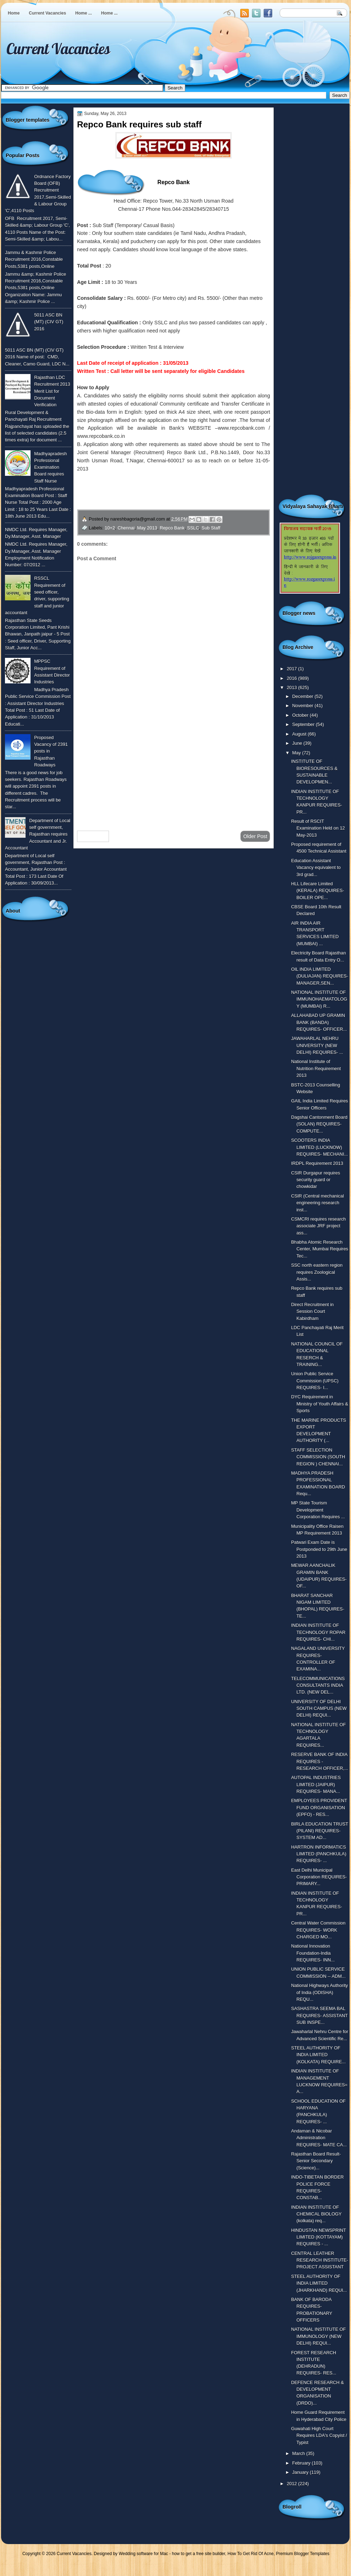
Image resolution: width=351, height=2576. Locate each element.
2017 (292, 668)
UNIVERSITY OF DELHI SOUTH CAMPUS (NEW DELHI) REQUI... (318, 1708)
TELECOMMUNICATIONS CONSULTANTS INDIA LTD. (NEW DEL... (318, 1685)
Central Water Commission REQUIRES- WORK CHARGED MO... (318, 1929)
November (303, 705)
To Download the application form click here (130, 501)
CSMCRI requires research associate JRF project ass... (318, 1225)
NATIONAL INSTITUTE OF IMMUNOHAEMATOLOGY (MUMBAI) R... (319, 999)
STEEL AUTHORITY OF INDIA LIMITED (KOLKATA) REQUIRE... (318, 2054)
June (297, 743)
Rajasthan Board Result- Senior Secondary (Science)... (316, 2160)
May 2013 (147, 527)
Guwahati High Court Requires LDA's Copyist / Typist (319, 2435)
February (302, 2463)
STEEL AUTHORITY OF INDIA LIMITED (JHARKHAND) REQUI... (319, 2283)
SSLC (193, 527)
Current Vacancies (47, 13)
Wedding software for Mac (143, 2553)
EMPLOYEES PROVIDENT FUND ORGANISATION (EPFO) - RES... (319, 1807)
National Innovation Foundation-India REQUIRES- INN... (313, 1953)
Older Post (255, 836)
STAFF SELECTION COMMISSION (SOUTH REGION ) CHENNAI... (318, 1456)
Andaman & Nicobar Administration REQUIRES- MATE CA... (319, 2137)
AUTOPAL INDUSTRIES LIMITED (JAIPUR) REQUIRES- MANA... (316, 1784)
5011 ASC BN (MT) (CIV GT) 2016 (48, 321)
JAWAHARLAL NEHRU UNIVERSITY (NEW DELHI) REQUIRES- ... (317, 1045)
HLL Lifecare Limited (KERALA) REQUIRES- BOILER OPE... (317, 890)
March (299, 2453)
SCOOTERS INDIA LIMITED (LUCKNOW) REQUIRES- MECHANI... (319, 1147)
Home (14, 13)
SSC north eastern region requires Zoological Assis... (316, 1272)
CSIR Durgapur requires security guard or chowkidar (315, 1179)
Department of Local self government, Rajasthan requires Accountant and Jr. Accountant (37, 834)
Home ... (83, 13)
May (297, 752)
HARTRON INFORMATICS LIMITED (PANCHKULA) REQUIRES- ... (318, 1854)
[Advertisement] (173, 768)
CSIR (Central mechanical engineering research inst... (317, 1202)
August (300, 734)
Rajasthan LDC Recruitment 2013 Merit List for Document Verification (52, 391)
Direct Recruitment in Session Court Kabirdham (312, 1311)
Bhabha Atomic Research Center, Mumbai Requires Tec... (319, 1249)
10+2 (110, 527)
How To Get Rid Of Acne (250, 2553)
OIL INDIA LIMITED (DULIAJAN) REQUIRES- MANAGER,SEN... (319, 976)
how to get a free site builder (198, 2553)
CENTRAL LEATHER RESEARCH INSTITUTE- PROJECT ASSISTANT (319, 2260)
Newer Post (93, 836)
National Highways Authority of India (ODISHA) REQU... (319, 1992)
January (300, 2472)
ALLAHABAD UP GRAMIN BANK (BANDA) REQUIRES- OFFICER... (319, 1022)
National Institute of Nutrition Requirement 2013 (316, 1068)
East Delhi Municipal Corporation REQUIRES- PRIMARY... (319, 1877)
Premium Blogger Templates (303, 2553)
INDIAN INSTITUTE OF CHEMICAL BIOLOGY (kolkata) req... (316, 2214)
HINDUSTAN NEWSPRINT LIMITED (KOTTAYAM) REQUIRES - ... (318, 2237)
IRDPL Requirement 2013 (317, 1163)
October (300, 715)
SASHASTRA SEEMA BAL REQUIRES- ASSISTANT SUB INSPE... (319, 2015)
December (303, 696)
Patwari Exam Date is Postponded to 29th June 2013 (319, 1549)
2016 (292, 678)
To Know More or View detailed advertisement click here (145, 485)
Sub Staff (211, 527)
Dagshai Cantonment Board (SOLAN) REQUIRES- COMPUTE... (319, 1124)
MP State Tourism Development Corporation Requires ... (318, 1509)
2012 (292, 2483)
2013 (292, 687)
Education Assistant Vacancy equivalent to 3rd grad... (316, 867)
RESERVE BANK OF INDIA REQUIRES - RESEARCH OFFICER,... (319, 1761)
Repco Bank (172, 527)
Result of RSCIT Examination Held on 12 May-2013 (318, 828)
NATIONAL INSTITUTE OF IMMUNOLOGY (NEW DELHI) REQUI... (318, 2336)
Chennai (126, 527)
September (304, 724)
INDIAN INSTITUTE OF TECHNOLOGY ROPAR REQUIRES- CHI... (318, 1632)
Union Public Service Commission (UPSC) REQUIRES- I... (315, 1380)
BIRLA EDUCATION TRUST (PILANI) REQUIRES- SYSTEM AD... (319, 1830)
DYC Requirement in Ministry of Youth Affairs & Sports (319, 1403)
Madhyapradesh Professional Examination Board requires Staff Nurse (50, 467)
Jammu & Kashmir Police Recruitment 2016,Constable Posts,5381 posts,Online (34, 259)
